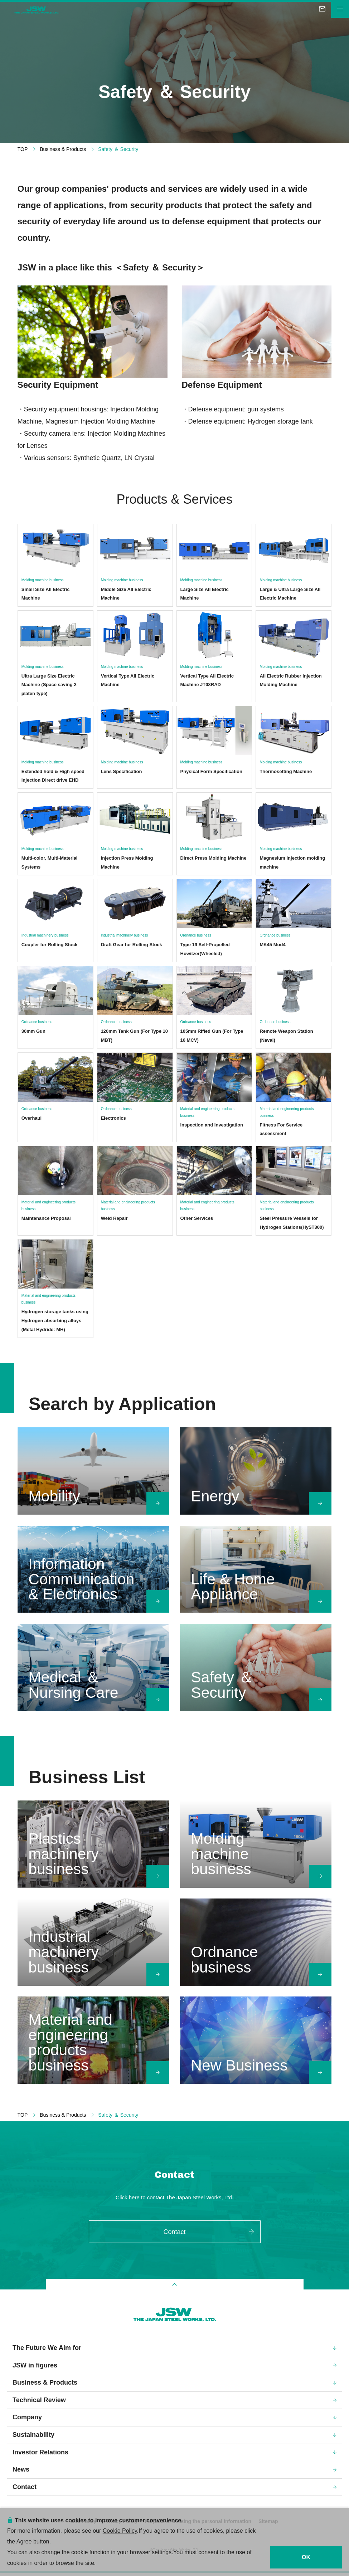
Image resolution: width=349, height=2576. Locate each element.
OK (306, 2557)
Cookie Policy (120, 2530)
